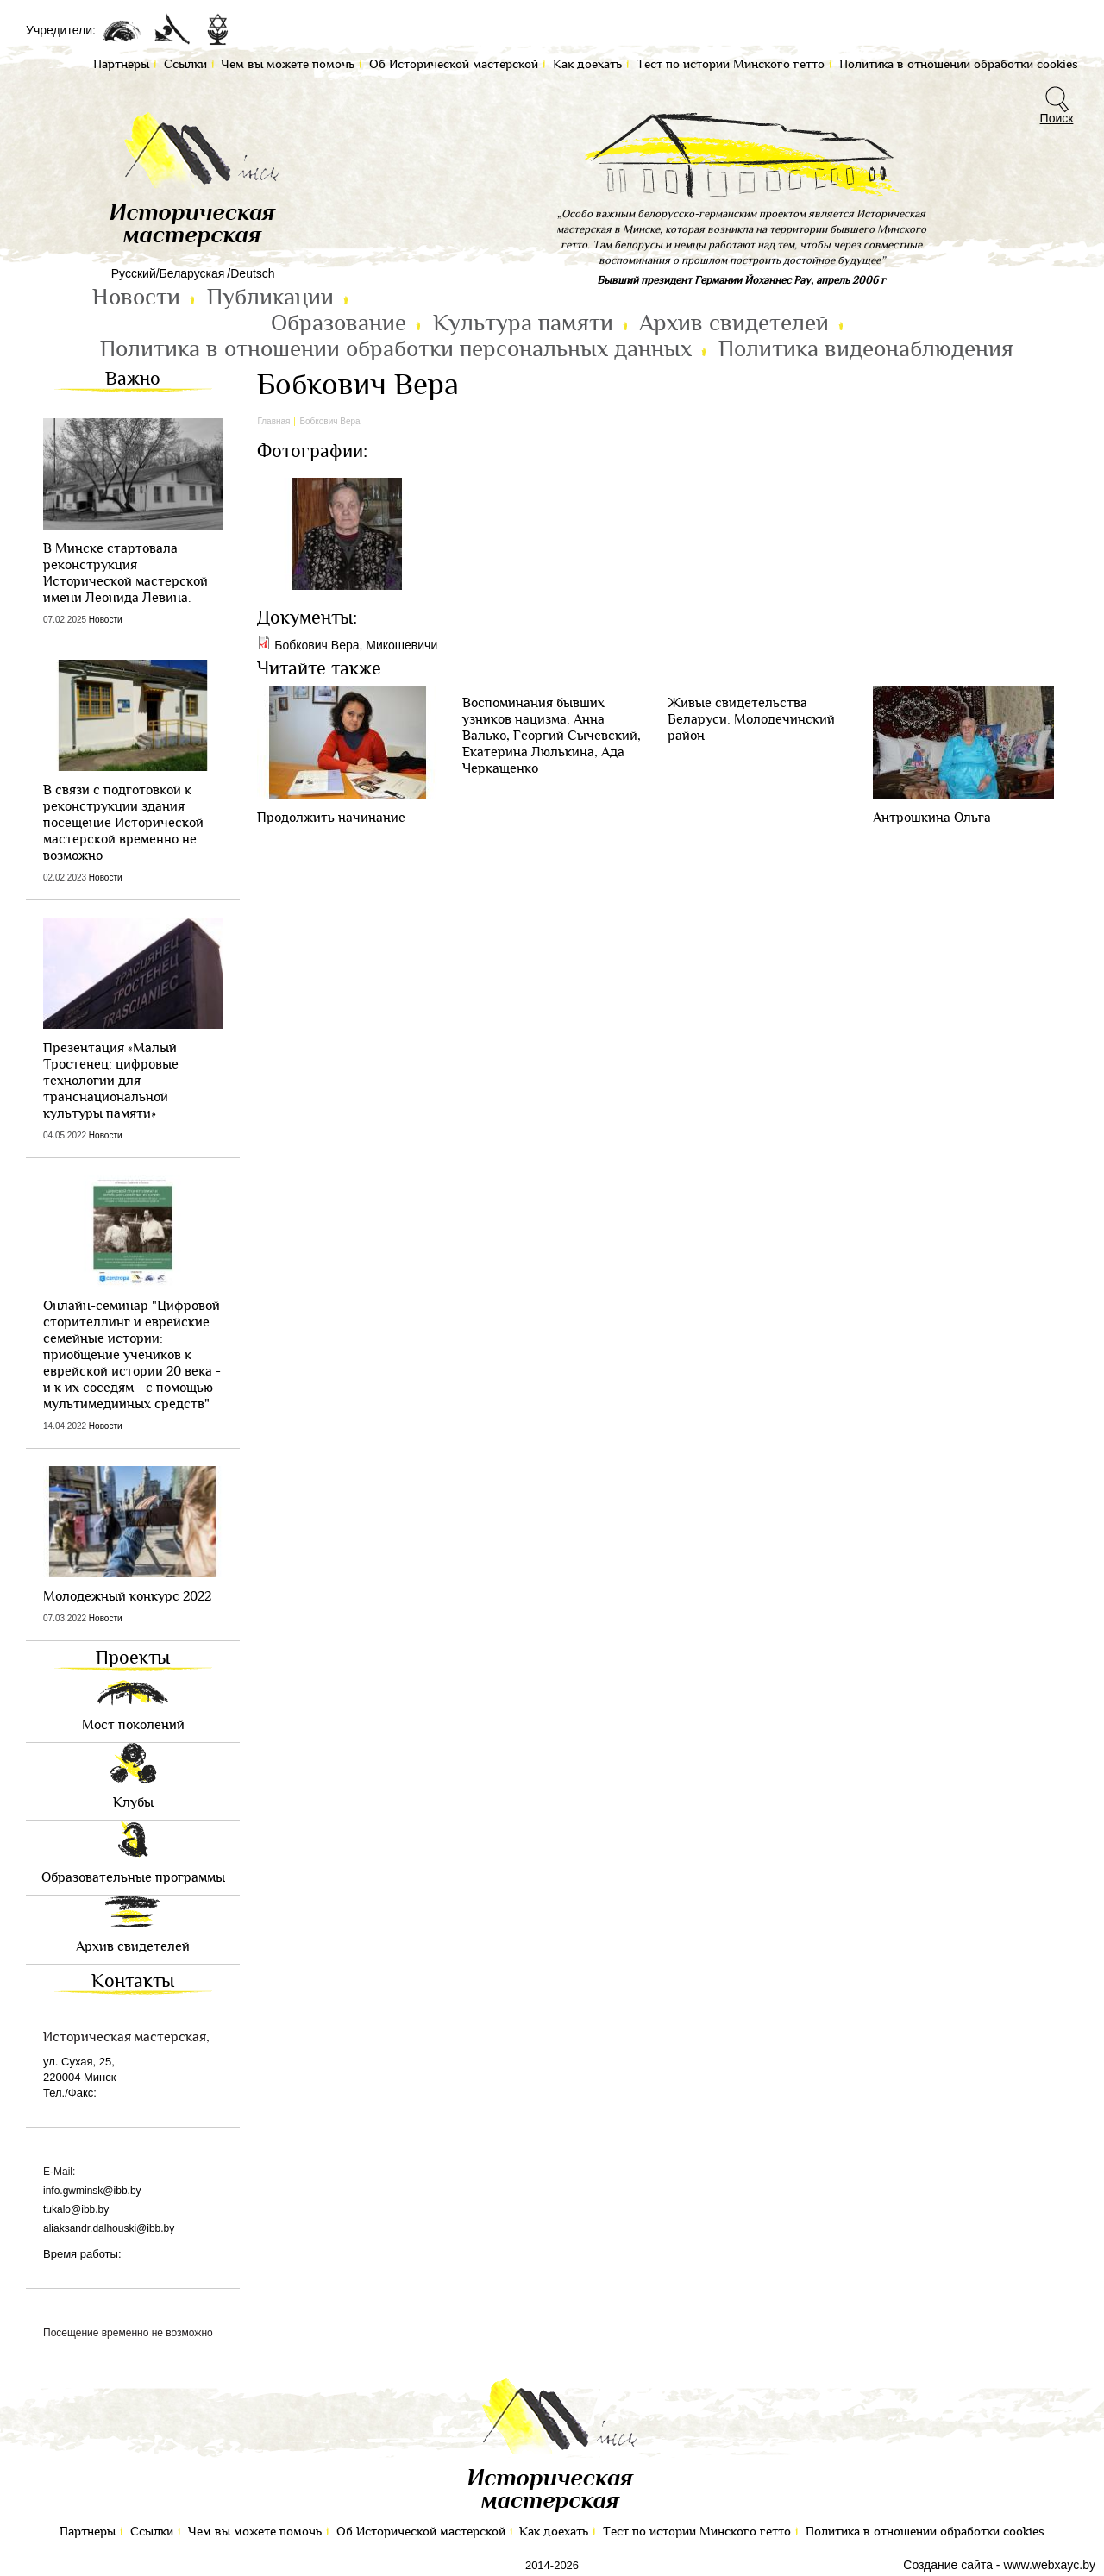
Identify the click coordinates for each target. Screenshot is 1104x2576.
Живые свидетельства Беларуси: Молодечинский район (751, 719)
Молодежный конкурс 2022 (127, 1596)
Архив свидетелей (734, 323)
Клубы (133, 1803)
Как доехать (553, 2531)
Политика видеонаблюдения (865, 349)
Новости (136, 297)
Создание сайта (948, 2565)
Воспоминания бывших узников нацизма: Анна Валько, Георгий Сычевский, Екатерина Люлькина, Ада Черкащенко (551, 736)
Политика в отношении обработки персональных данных (396, 349)
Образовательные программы (133, 1878)
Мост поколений (133, 1725)
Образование (338, 323)
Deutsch (252, 273)
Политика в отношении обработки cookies (925, 2531)
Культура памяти (523, 323)
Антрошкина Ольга (932, 818)
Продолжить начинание (331, 818)
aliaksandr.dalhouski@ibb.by (108, 2228)
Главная (273, 421)
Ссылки (151, 2531)
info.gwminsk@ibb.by (92, 2190)
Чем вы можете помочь (255, 2531)
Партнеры (88, 2531)
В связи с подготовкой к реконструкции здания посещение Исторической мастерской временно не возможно (123, 823)
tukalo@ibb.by (76, 2209)
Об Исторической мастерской (420, 2531)
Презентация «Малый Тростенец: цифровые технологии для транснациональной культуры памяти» (111, 1081)
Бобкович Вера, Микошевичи (355, 645)
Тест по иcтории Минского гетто (697, 2531)
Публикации (270, 297)
